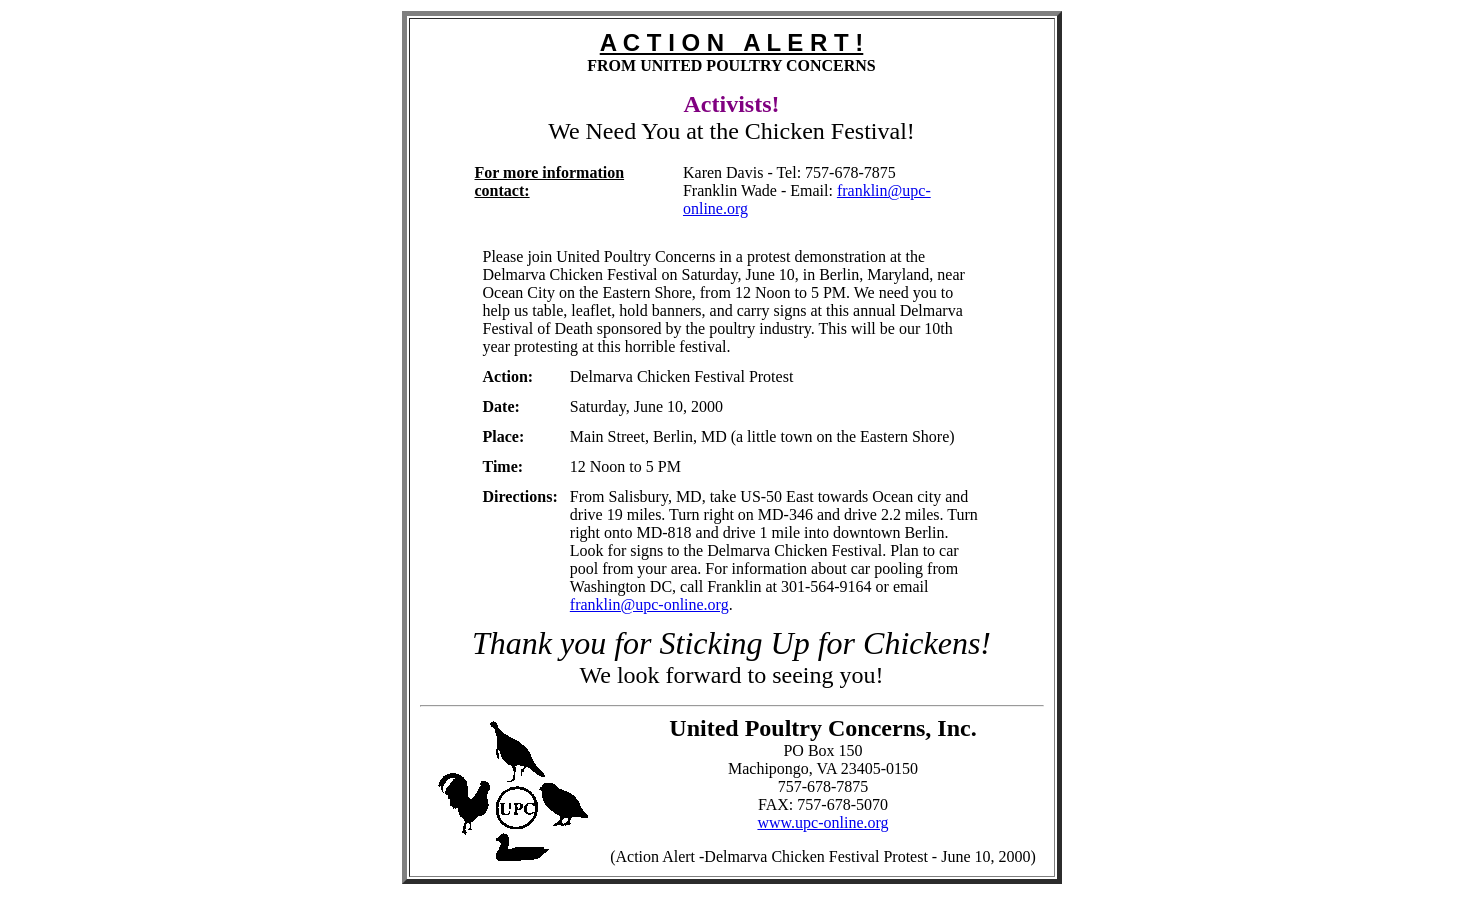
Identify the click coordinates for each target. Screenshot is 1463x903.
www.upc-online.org (822, 822)
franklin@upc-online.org (649, 604)
